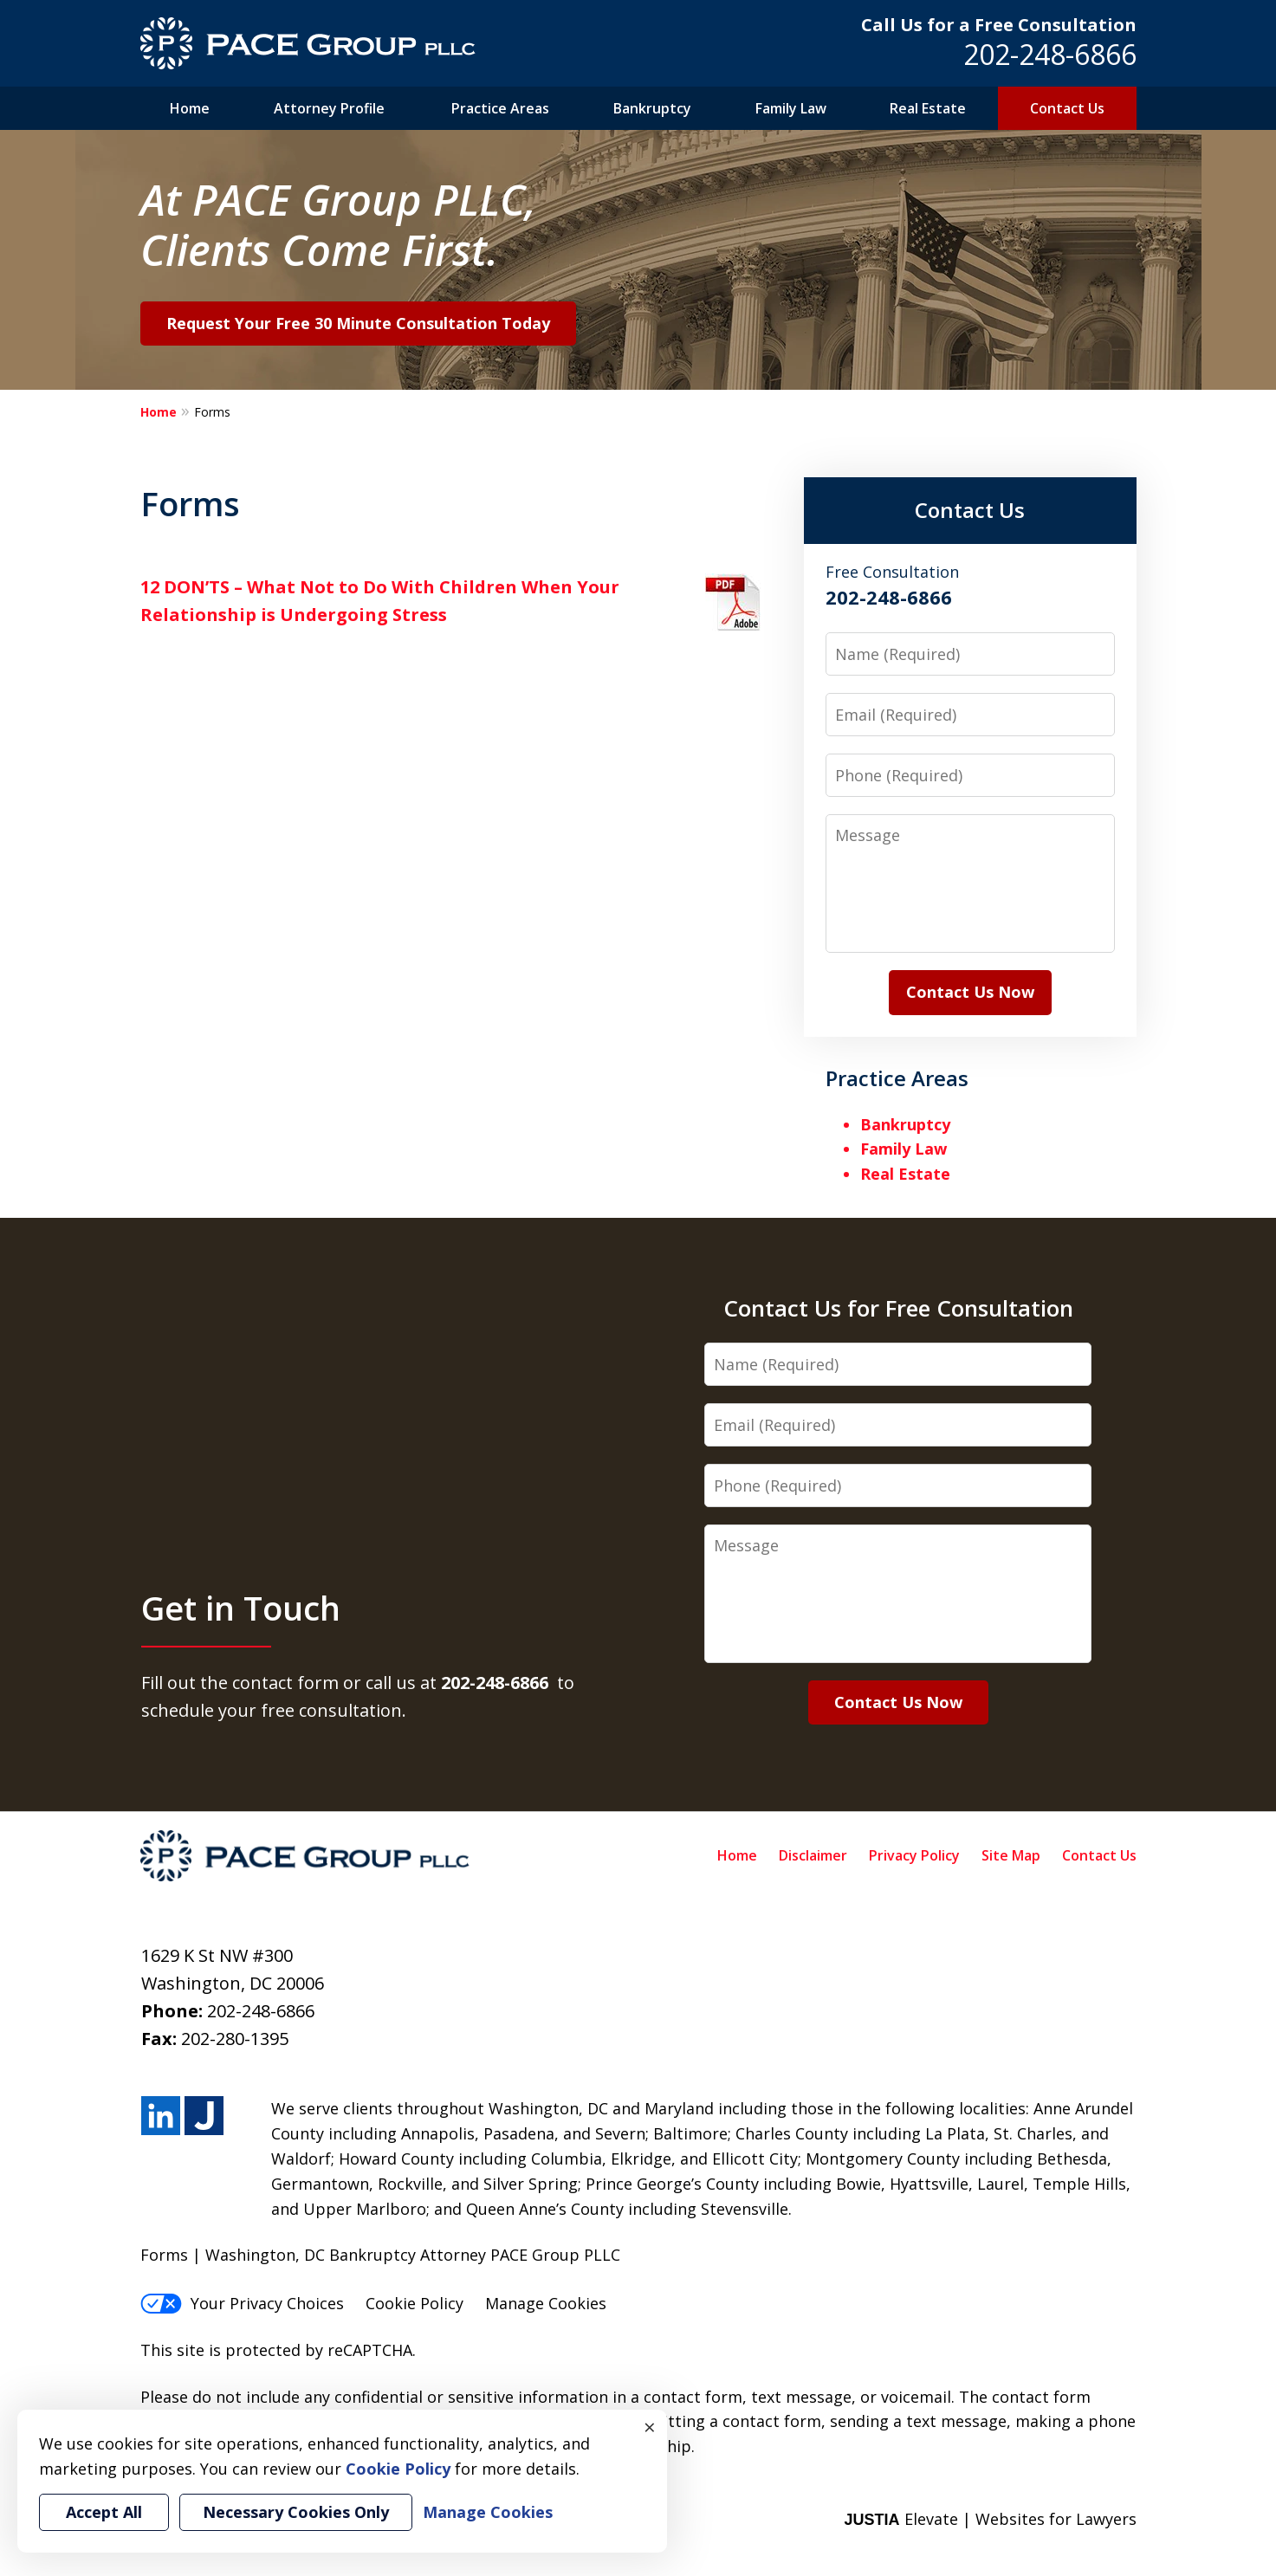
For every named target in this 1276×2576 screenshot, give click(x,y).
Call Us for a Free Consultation (999, 24)
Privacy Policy (914, 1855)
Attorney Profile (329, 108)
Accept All (104, 2512)
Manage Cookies (545, 2303)
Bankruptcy (652, 108)
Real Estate (928, 108)
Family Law (790, 108)
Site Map (1010, 1855)
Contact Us (1067, 108)
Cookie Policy (414, 2303)
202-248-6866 (1050, 54)
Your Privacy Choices (242, 2303)
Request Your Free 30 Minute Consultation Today (358, 323)
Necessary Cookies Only (296, 2512)
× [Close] (650, 2427)
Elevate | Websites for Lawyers (990, 2518)
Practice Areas (500, 108)
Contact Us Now (970, 991)
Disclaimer (813, 1855)
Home (190, 108)
